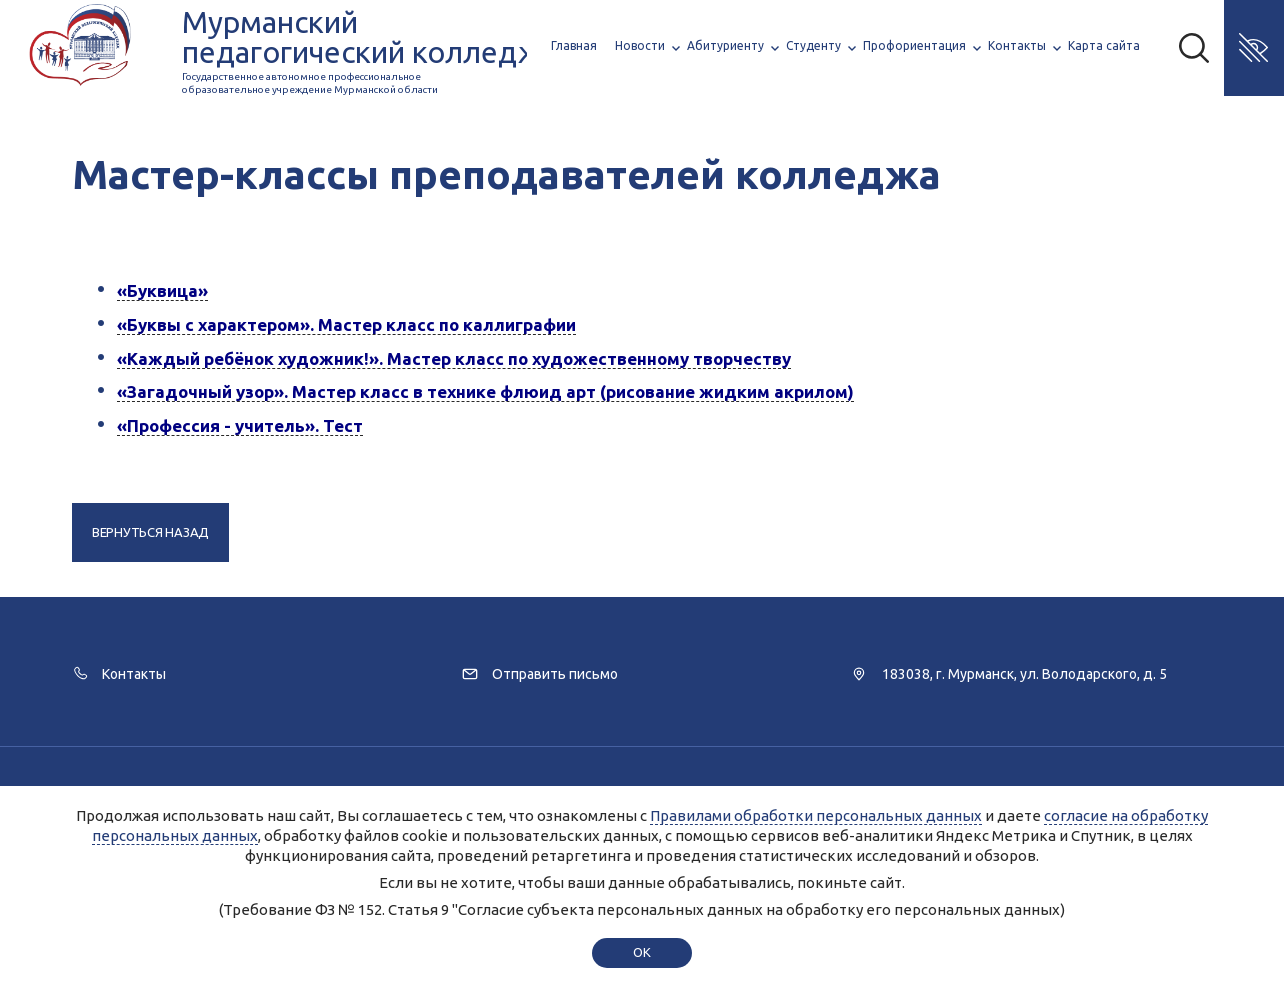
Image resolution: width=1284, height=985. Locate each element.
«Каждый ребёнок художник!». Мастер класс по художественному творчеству (454, 358)
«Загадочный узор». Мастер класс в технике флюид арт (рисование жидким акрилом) (485, 391)
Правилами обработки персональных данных (816, 815)
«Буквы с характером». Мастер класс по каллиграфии (346, 324)
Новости (640, 45)
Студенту (813, 45)
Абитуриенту (725, 45)
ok (641, 952)
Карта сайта (1104, 45)
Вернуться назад (150, 532)
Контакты (1017, 45)
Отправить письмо (555, 674)
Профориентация (914, 45)
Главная (574, 45)
